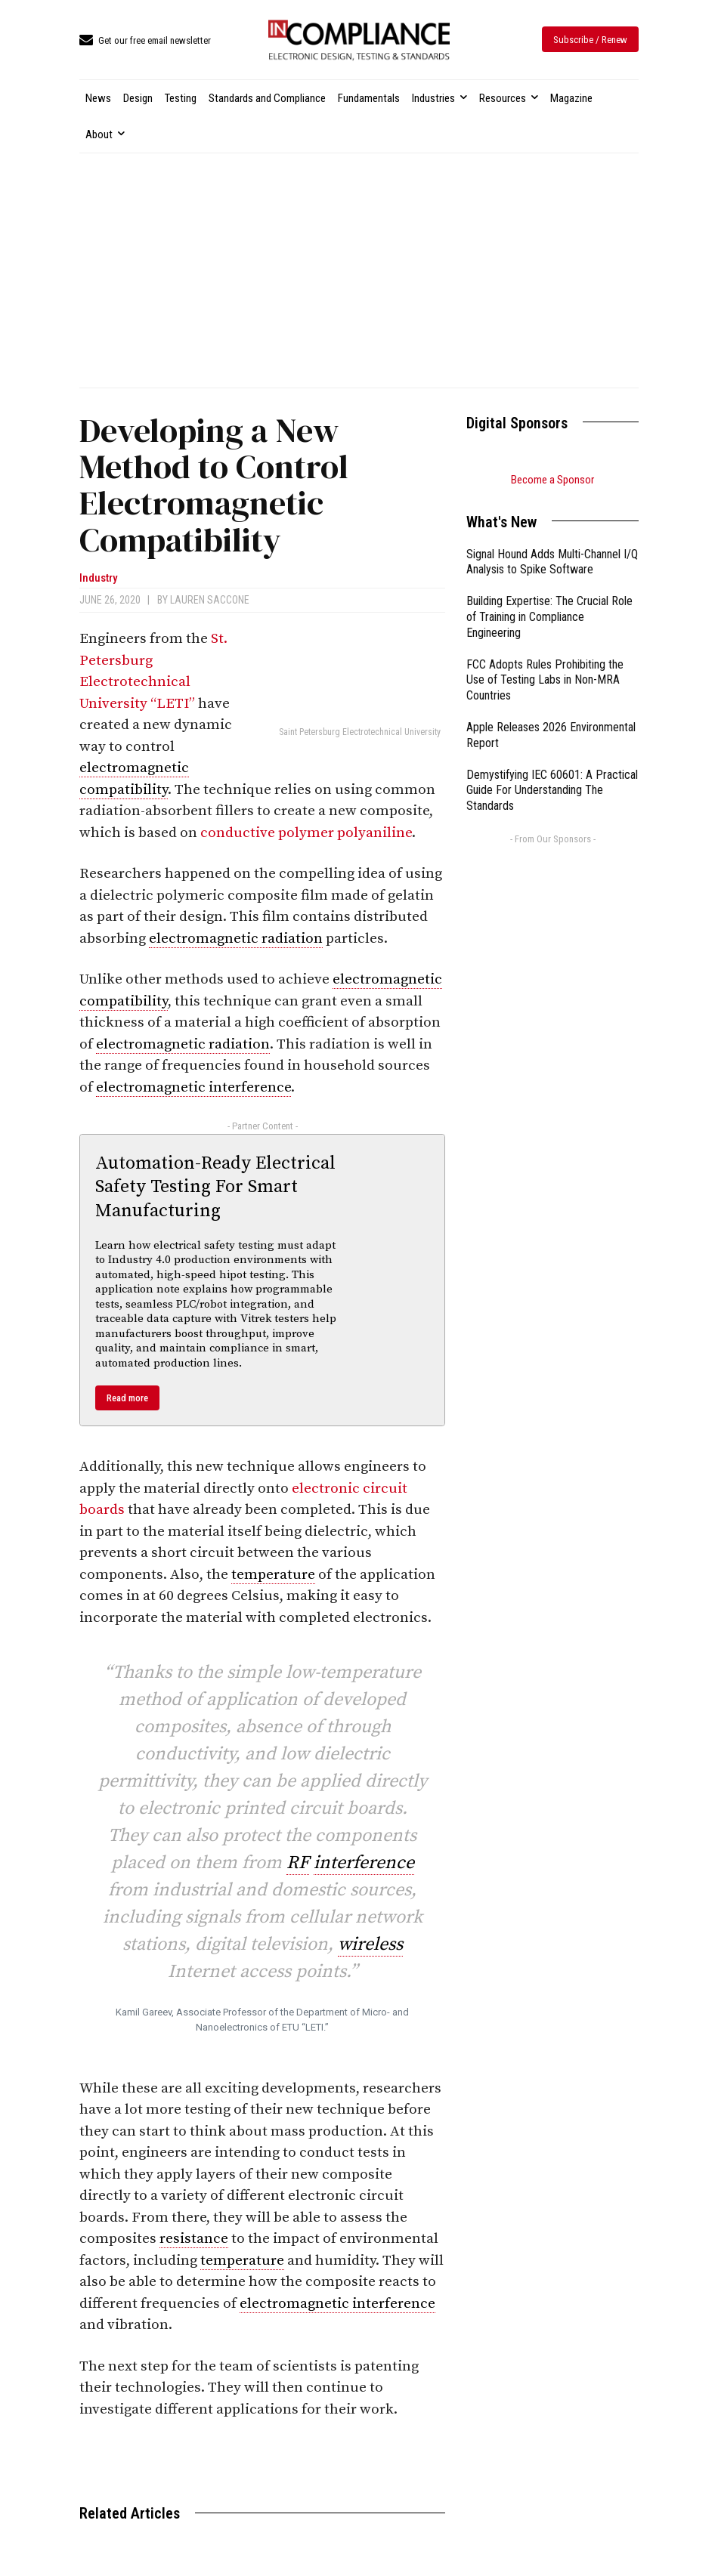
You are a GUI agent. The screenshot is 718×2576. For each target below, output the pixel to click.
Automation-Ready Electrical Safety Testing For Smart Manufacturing (215, 1187)
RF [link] (297, 1863)
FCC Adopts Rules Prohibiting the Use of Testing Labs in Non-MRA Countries (545, 680)
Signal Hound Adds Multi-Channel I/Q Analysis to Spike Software (552, 562)
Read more (127, 1398)
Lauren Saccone (209, 600)
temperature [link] (273, 1574)
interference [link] (364, 1863)
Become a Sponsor (552, 479)
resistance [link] (193, 2238)
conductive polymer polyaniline (306, 833)
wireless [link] (370, 1944)
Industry (98, 578)
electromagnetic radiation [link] (236, 938)
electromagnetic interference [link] (193, 1087)
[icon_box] (145, 41)
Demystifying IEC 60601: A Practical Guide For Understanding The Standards (552, 791)
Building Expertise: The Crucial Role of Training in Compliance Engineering (549, 617)
